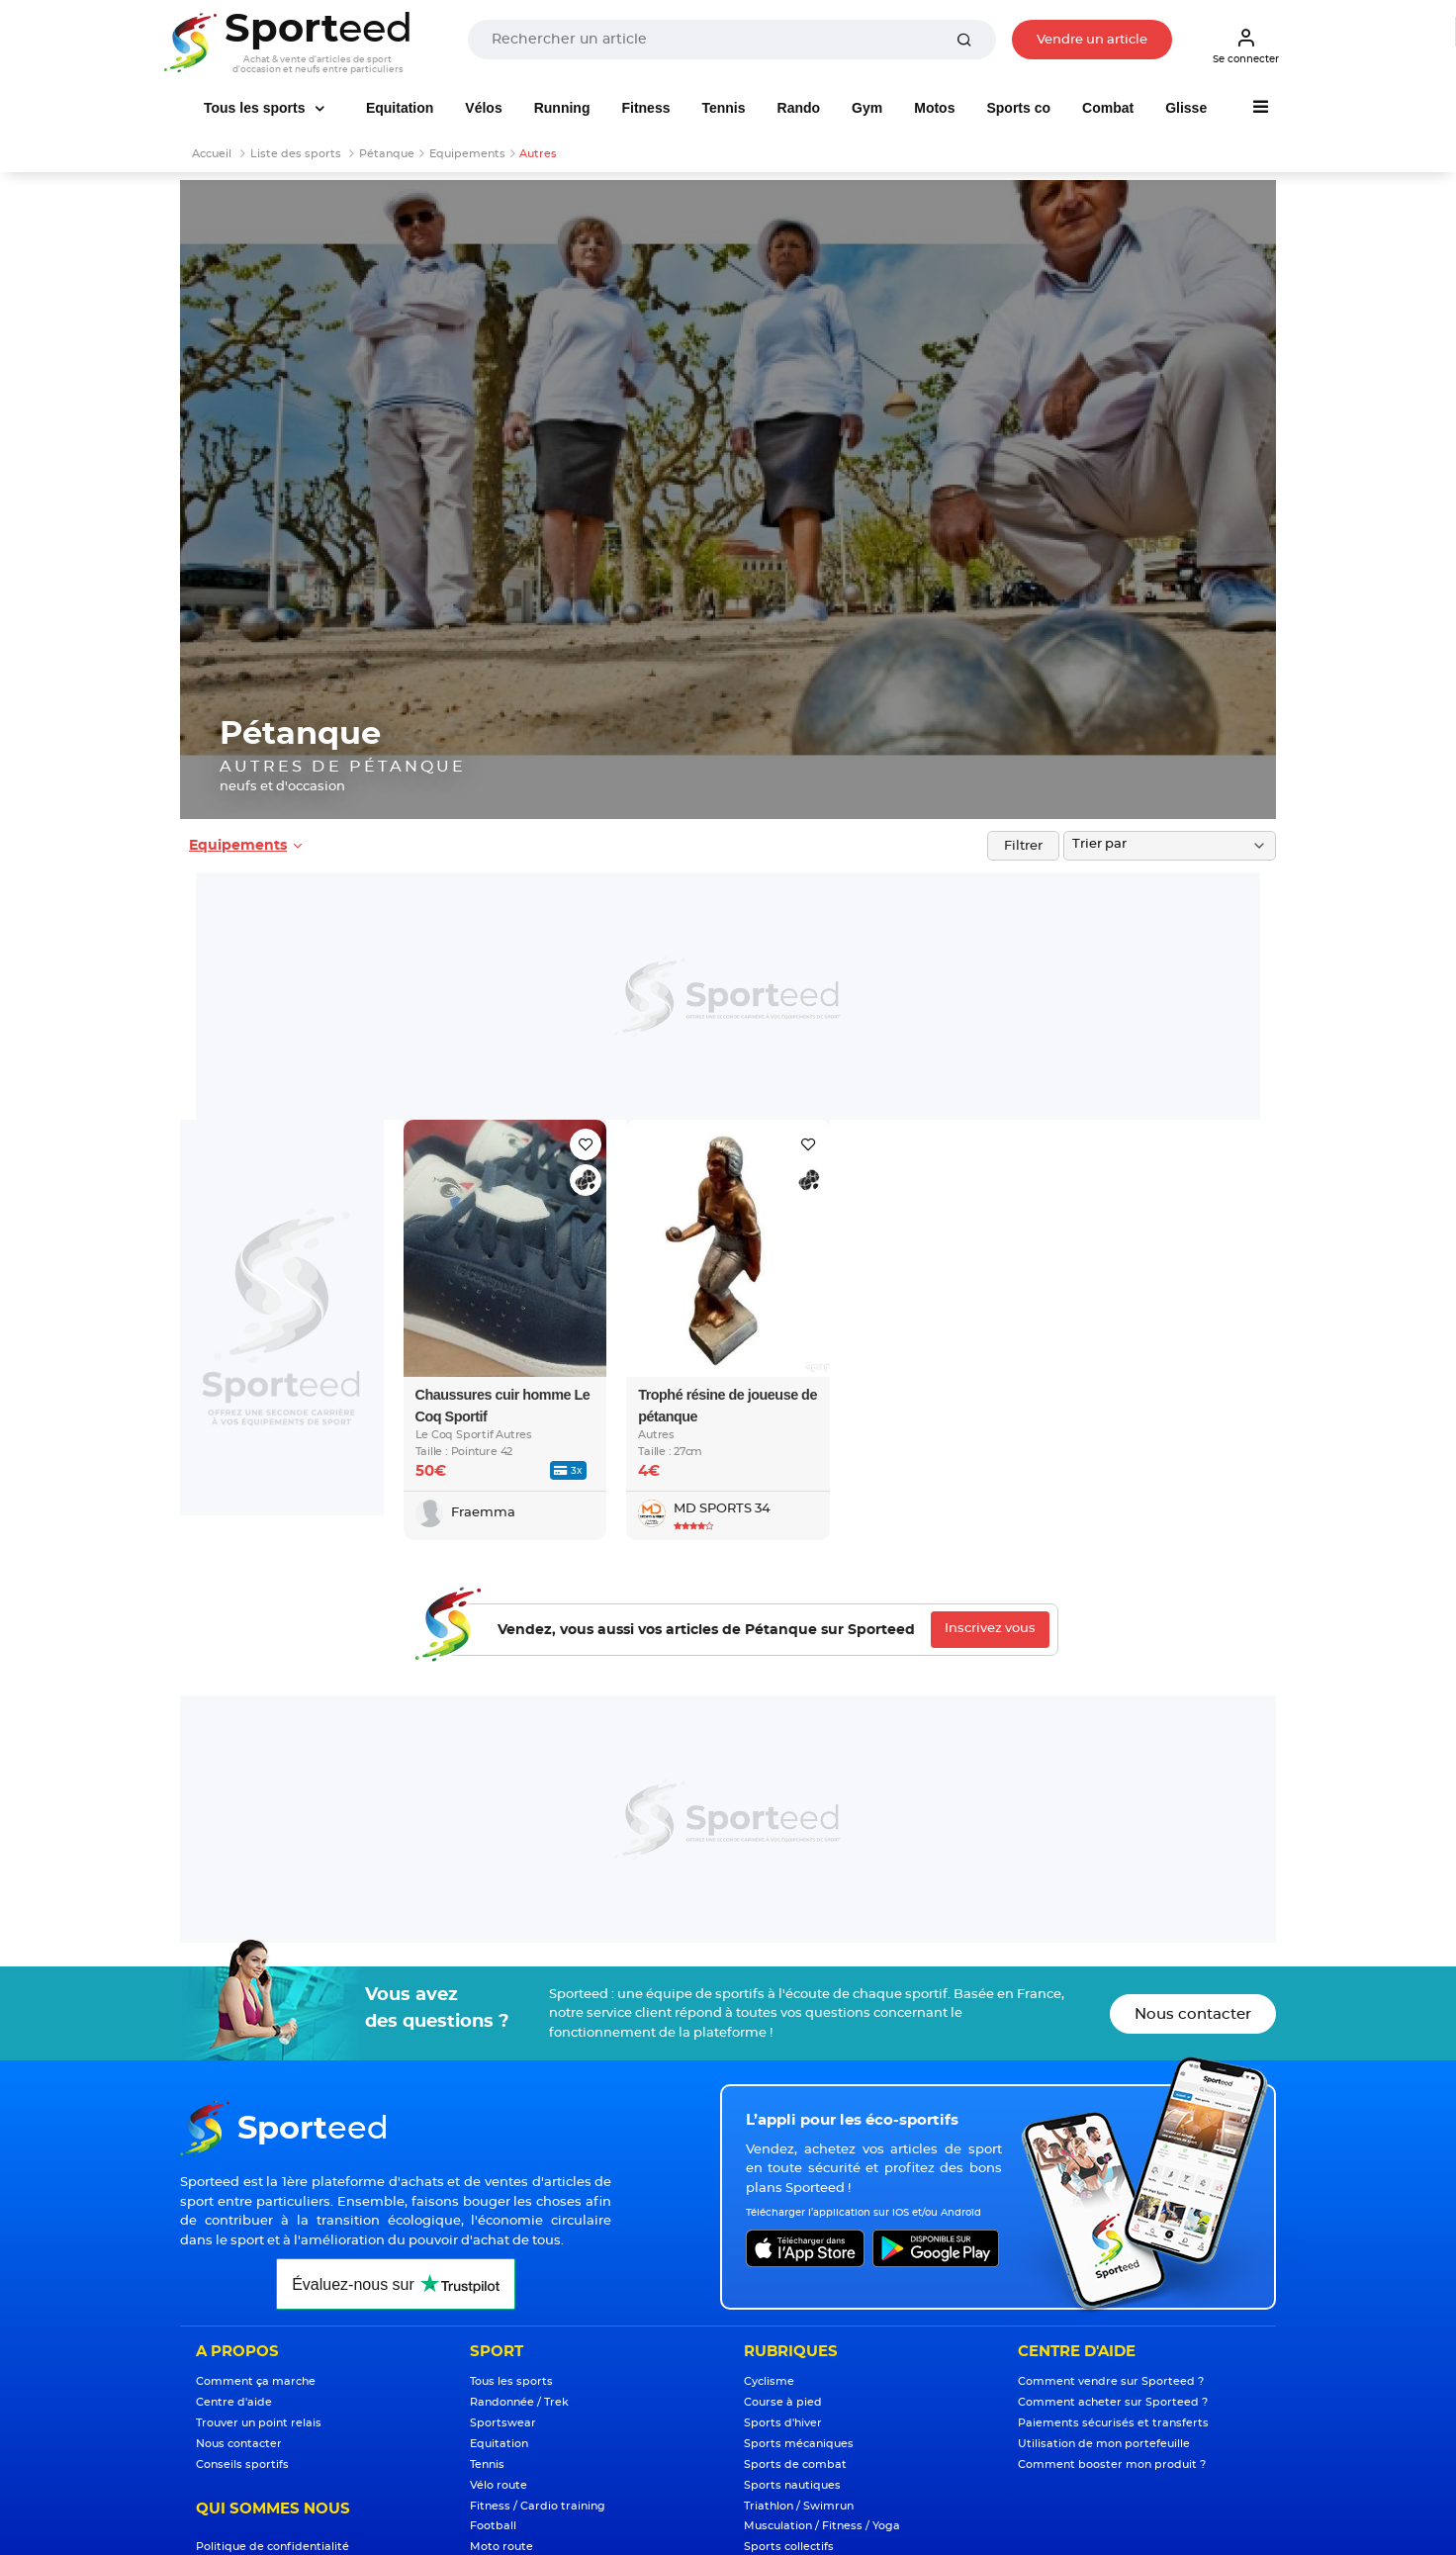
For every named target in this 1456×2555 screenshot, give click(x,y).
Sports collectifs (789, 2546)
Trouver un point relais (258, 2423)
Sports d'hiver (783, 2423)
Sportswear (503, 2423)
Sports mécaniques (799, 2443)
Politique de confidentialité (272, 2546)
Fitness (645, 108)
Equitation (399, 108)
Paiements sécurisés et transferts (1113, 2423)
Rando (799, 108)
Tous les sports (256, 108)
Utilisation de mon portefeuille (1104, 2443)
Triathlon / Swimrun (799, 2506)
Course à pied (783, 2402)
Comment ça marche (256, 2381)
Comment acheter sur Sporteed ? (1113, 2402)
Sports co (1018, 108)
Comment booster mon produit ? (1112, 2464)
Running (562, 108)
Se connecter (1246, 45)
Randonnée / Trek (519, 2402)
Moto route (501, 2546)
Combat (1108, 108)
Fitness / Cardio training (537, 2506)
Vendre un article (1092, 40)
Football (493, 2525)
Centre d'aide (234, 2402)
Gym (867, 108)
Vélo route (498, 2485)
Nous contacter (1193, 2014)
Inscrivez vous (990, 1628)
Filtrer (1023, 846)
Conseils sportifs (242, 2464)
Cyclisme (769, 2381)
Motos (934, 108)
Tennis (723, 108)
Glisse (1186, 108)
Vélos (483, 108)
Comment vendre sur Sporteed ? (1111, 2381)
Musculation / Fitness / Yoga (822, 2525)
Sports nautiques (792, 2485)
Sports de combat (795, 2464)
